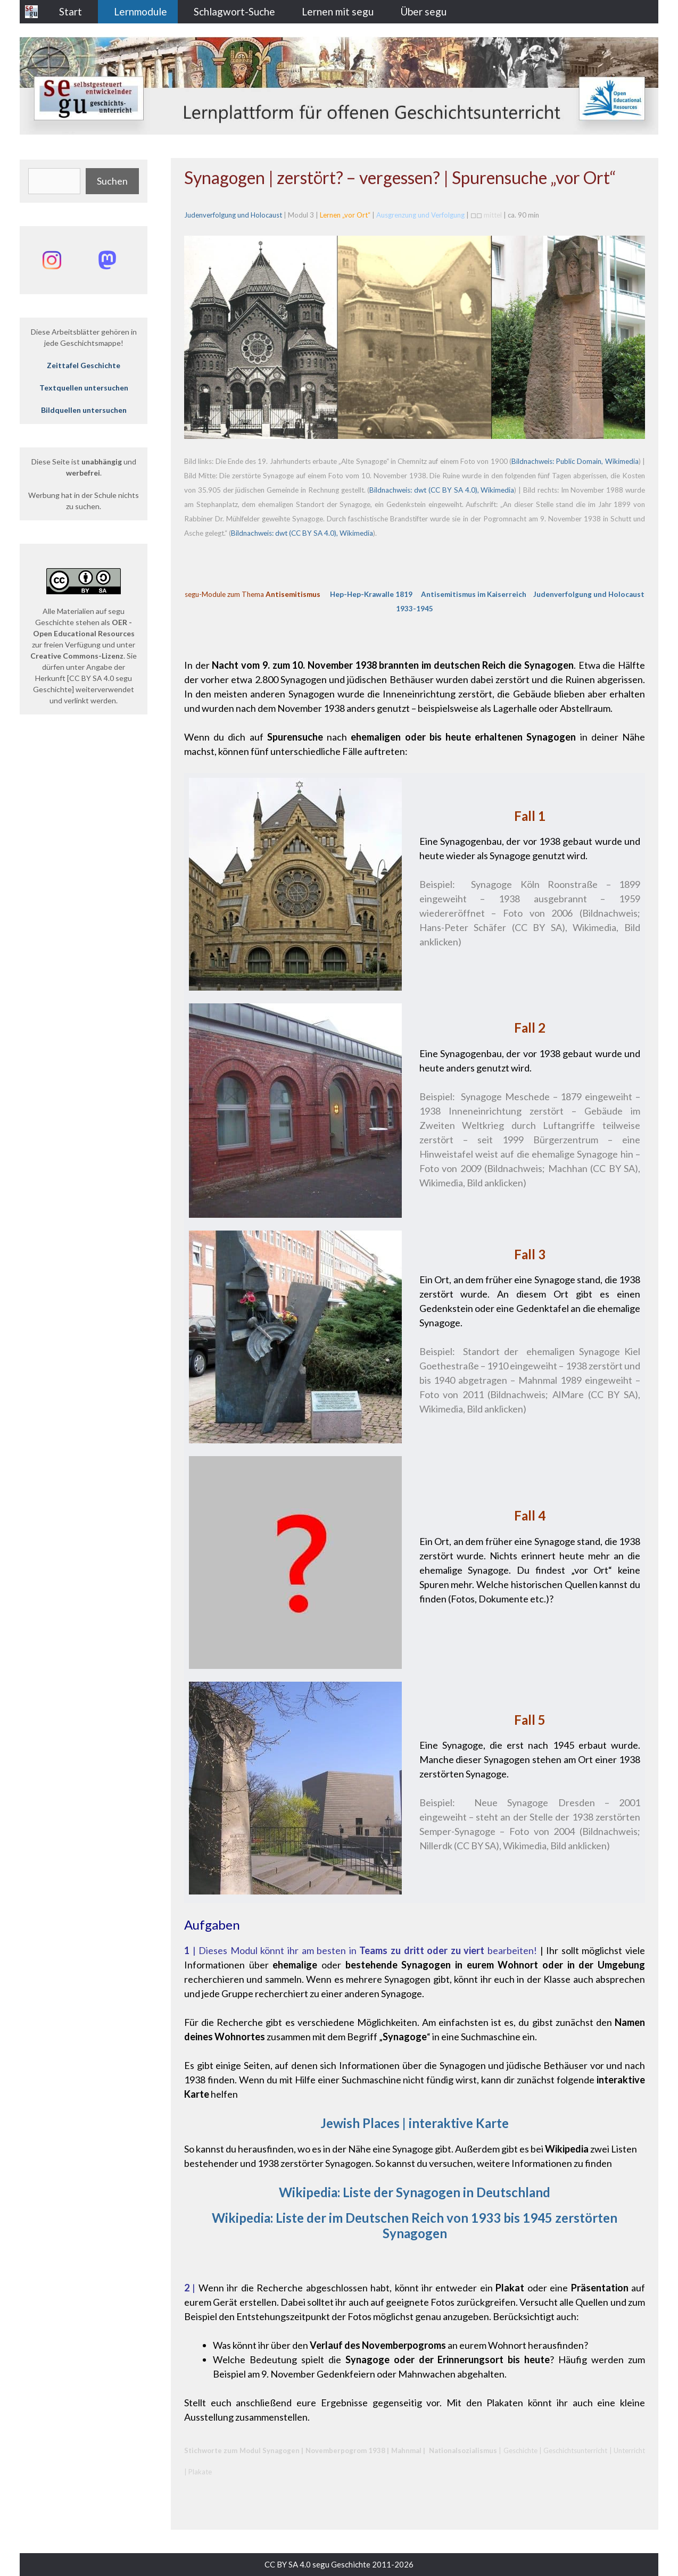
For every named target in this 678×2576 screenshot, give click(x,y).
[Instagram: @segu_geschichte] (51, 260)
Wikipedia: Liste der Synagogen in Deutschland (414, 2192)
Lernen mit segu (338, 11)
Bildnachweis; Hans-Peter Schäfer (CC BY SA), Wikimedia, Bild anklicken (530, 927)
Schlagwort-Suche (234, 11)
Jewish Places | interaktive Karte (414, 2123)
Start (70, 11)
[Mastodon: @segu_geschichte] (107, 260)
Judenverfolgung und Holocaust (233, 215)
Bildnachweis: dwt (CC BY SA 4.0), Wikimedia (441, 490)
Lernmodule (140, 11)
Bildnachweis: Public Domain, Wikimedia (575, 461)
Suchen (112, 181)
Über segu (423, 11)
